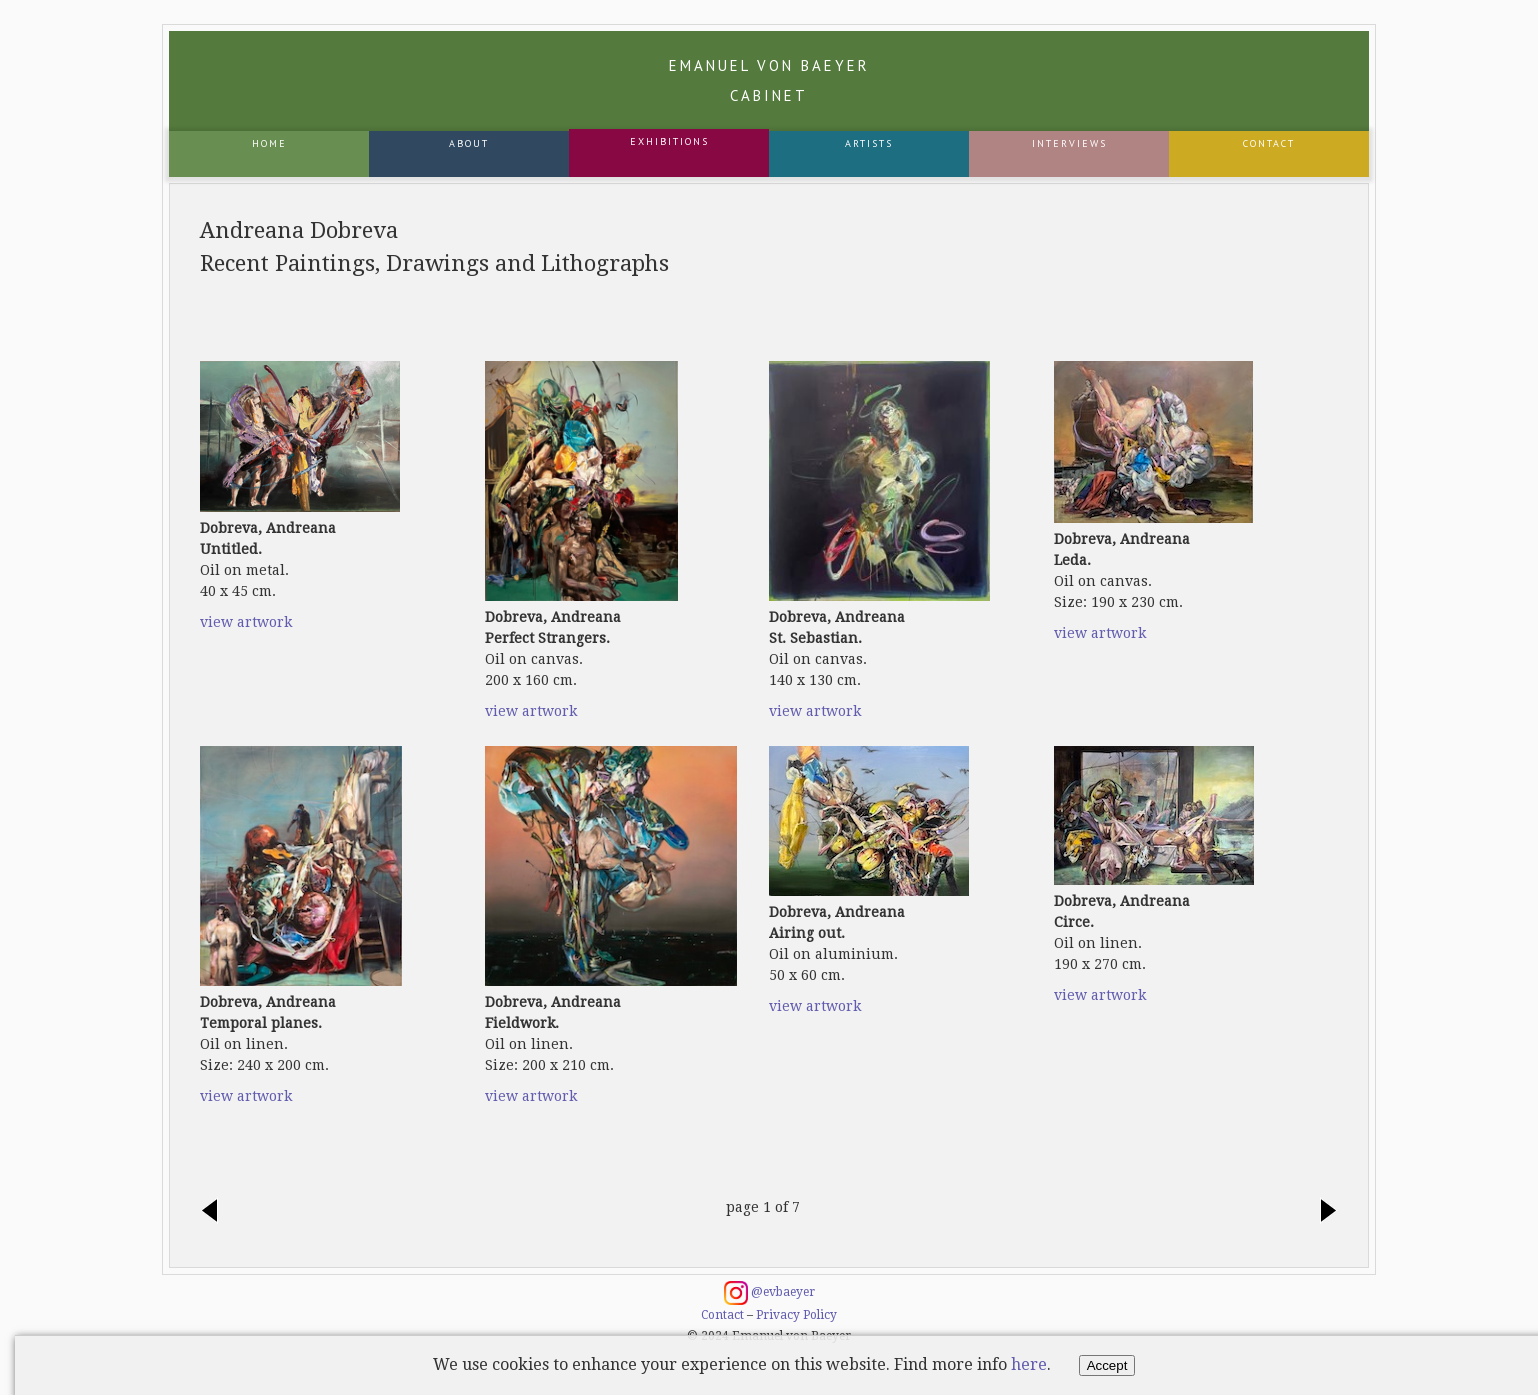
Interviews (1069, 143)
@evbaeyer (769, 1293)
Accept (1107, 1365)
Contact (1269, 143)
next (1323, 1212)
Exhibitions (669, 141)
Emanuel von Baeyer (769, 80)
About (469, 143)
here (1029, 1364)
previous (215, 1212)
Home (269, 143)
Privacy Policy (796, 1315)
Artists (869, 143)
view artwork (246, 622)
